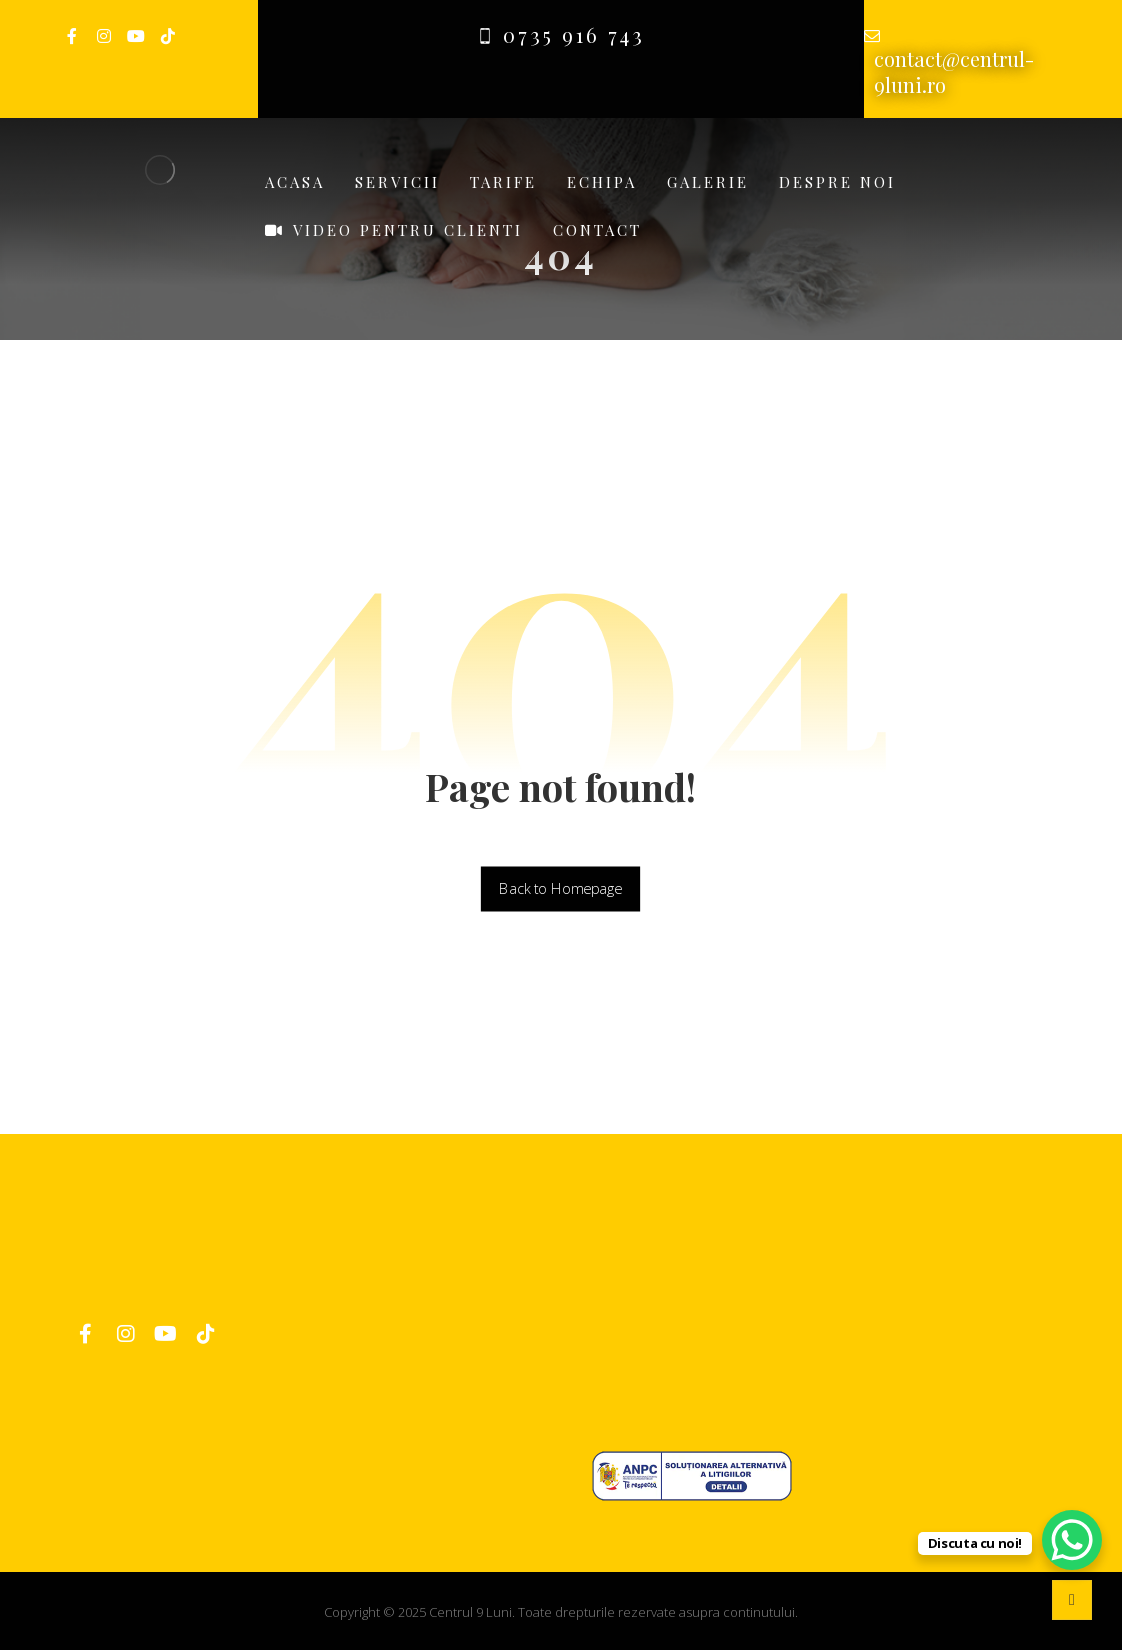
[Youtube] (136, 36)
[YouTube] (166, 1334)
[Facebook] (72, 36)
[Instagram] (104, 36)
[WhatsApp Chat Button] (1072, 1540)
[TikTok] (168, 36)
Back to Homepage (560, 889)
